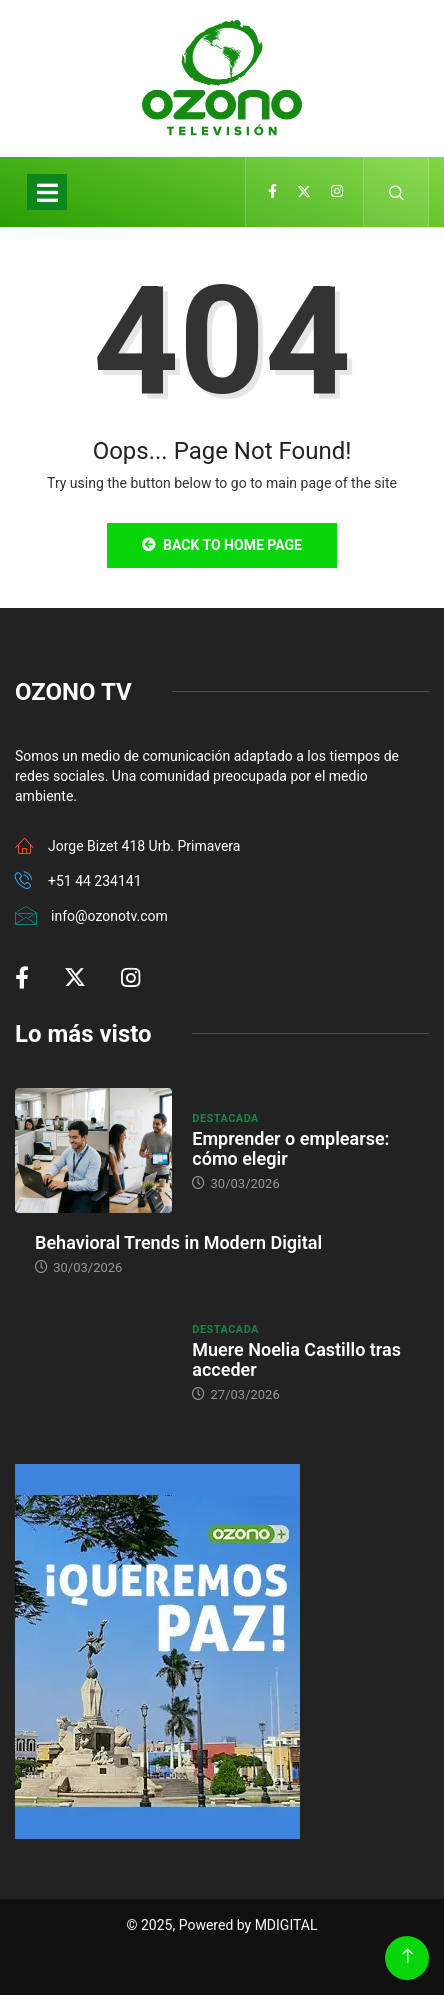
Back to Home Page (222, 545)
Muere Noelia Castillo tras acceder (296, 1359)
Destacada (225, 1118)
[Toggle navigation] (47, 192)
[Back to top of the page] (407, 1956)
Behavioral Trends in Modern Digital (178, 1242)
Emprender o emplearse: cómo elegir (290, 1148)
